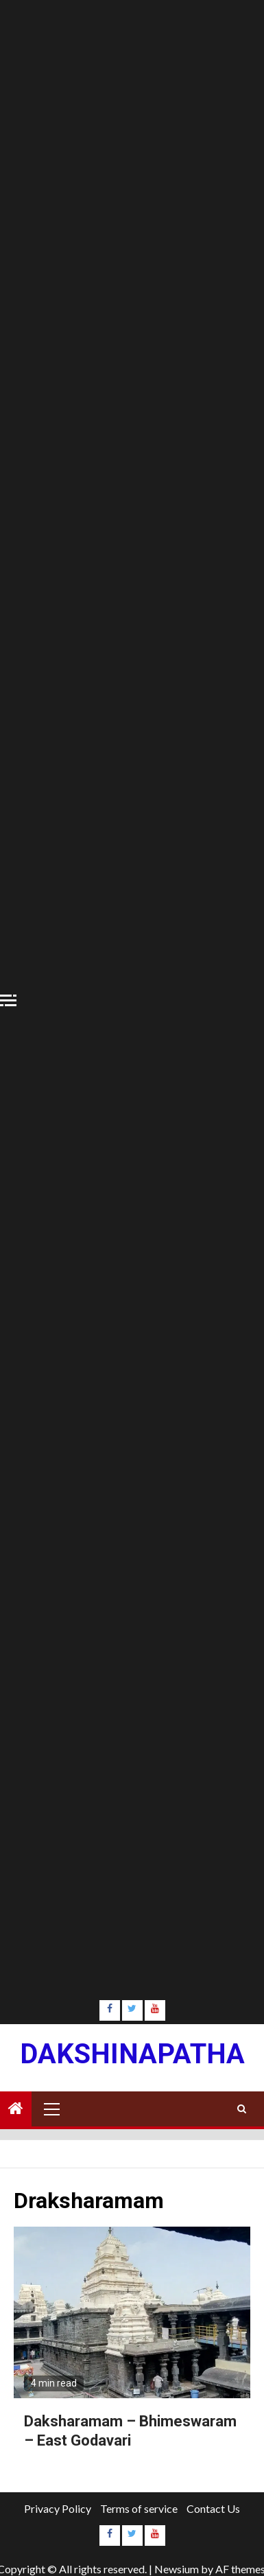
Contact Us (213, 2508)
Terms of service (139, 2508)
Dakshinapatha (132, 2054)
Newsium (176, 2568)
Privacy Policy (57, 2508)
